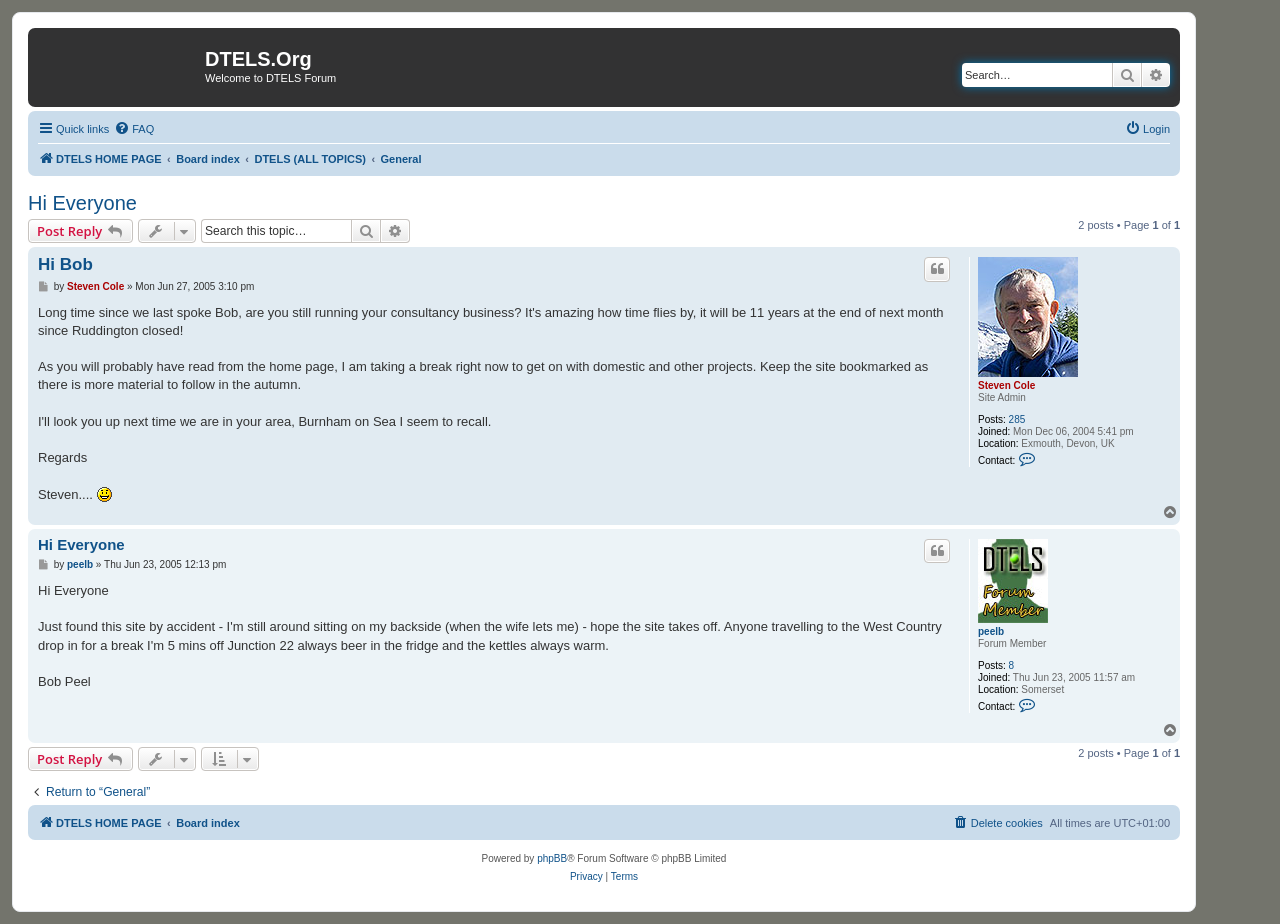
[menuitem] (134, 129)
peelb (991, 631)
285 (1017, 419)
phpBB (552, 858)
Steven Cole (1006, 385)
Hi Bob (65, 264)
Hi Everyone (82, 203)
